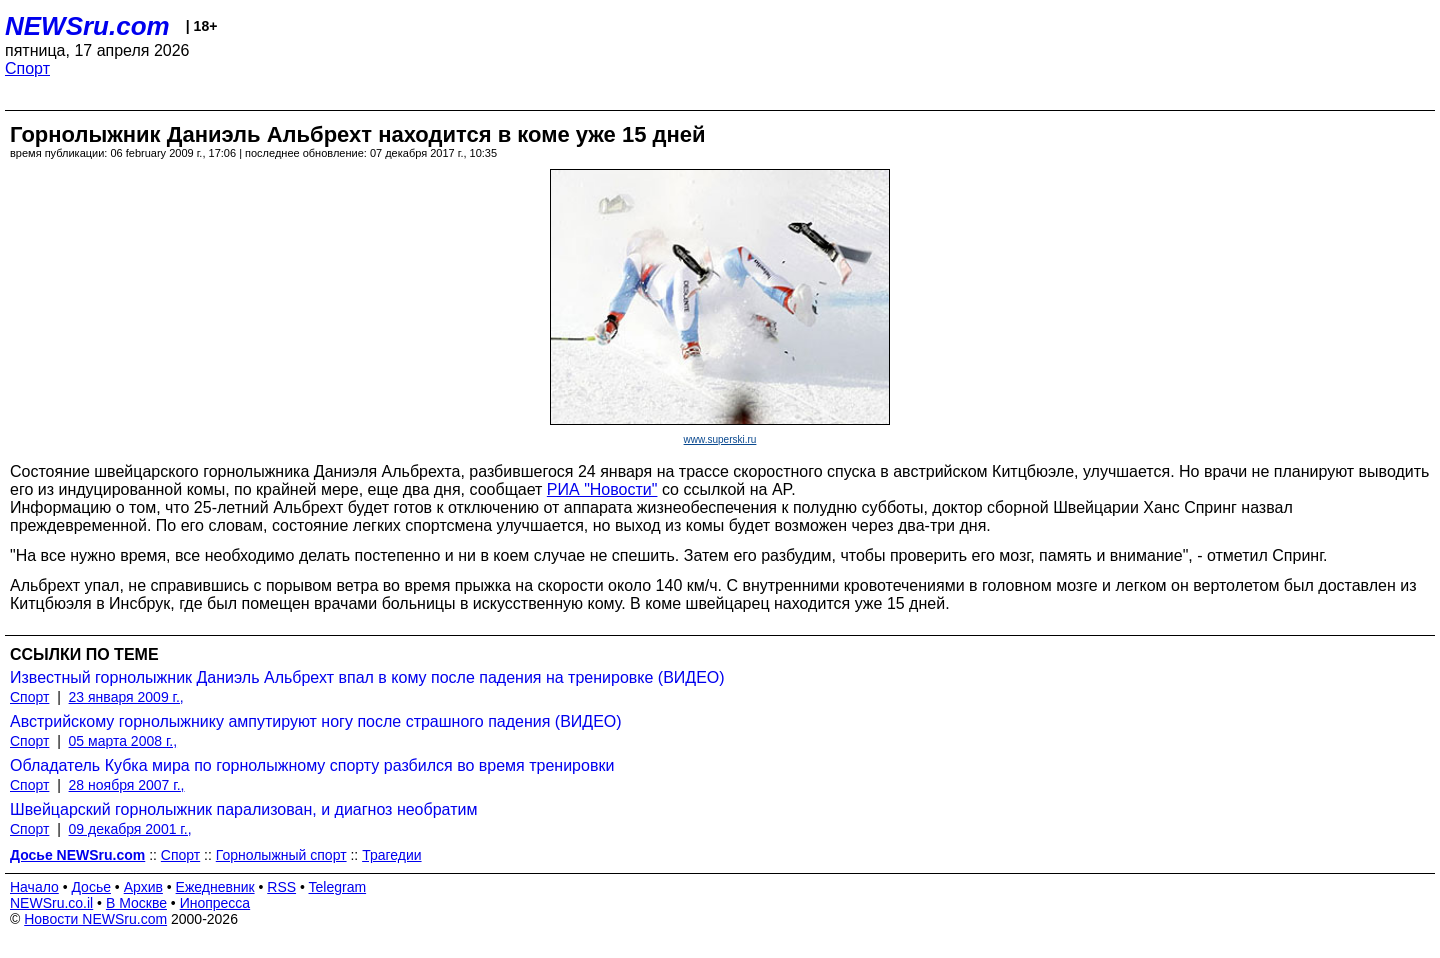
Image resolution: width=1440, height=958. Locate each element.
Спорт (27, 68)
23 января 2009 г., (126, 697)
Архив (143, 887)
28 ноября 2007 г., (127, 785)
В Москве (136, 903)
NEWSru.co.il (51, 903)
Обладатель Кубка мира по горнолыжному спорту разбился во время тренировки (312, 765)
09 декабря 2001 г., (130, 829)
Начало (34, 887)
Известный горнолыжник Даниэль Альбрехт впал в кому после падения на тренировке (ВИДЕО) (367, 677)
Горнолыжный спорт (281, 855)
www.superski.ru (720, 439)
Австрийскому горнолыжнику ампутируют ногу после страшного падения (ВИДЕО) (316, 721)
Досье (91, 887)
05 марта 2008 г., (123, 741)
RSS (281, 887)
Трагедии (391, 855)
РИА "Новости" (602, 489)
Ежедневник (215, 887)
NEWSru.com (87, 26)
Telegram (338, 887)
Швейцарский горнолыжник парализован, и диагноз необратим (243, 809)
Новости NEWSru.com (95, 919)
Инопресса (215, 903)
